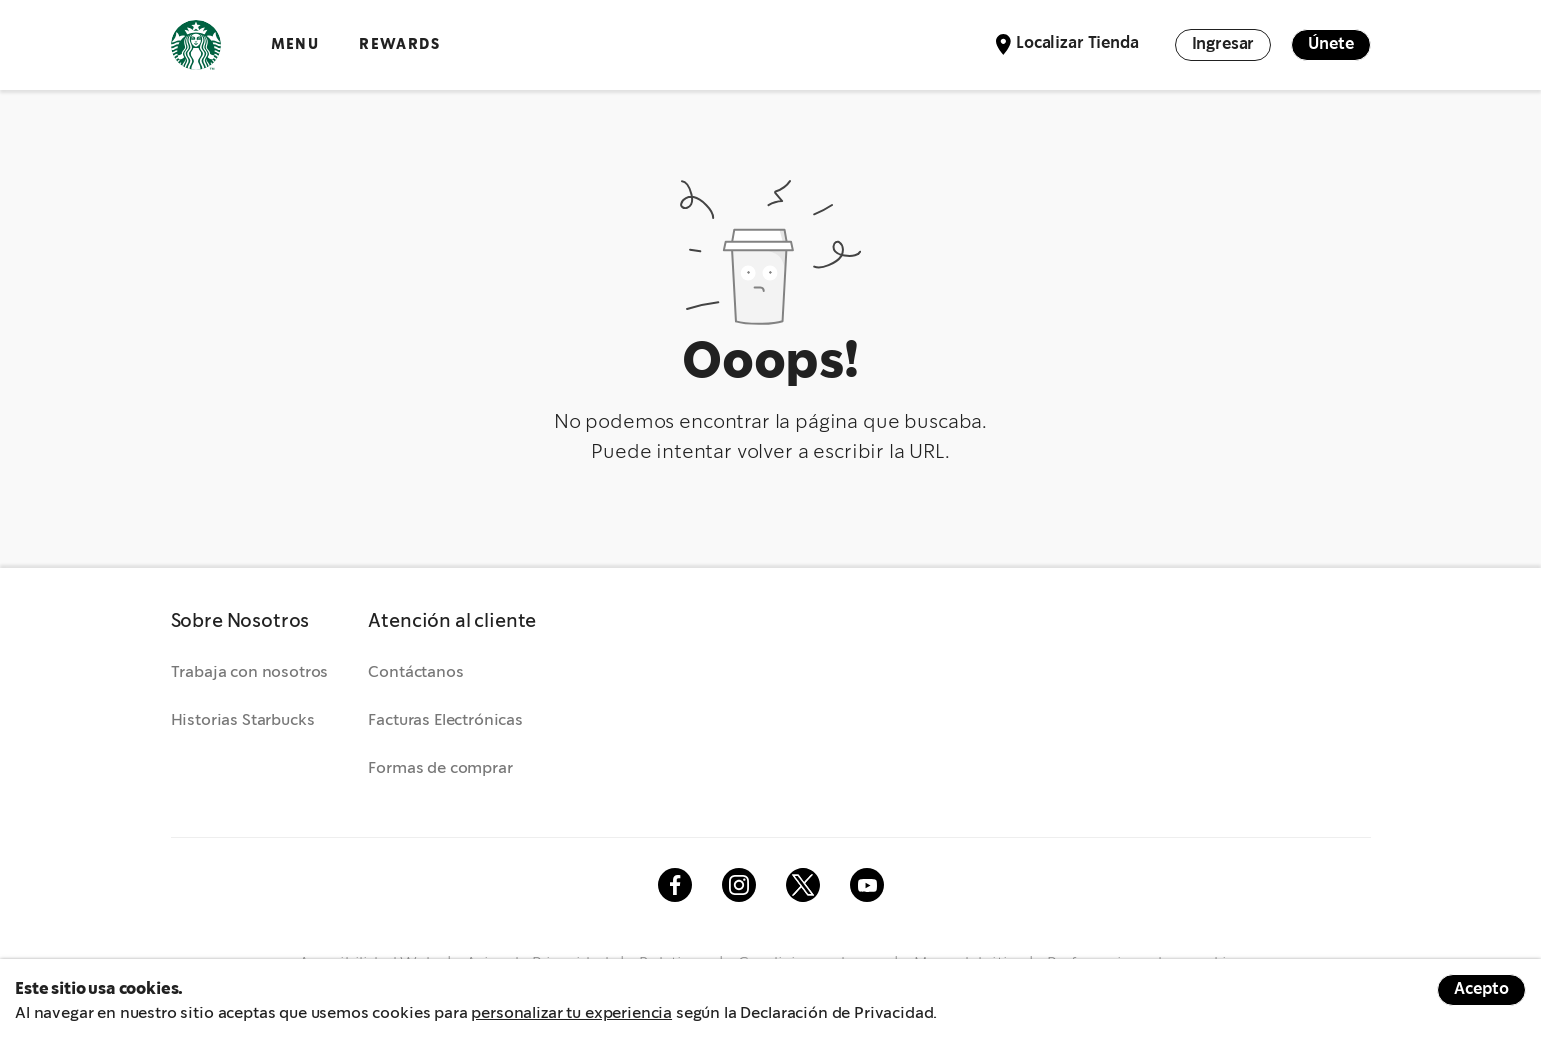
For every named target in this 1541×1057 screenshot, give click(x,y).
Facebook (675, 885)
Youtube (867, 885)
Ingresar (1223, 44)
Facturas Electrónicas (445, 720)
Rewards (399, 44)
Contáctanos (415, 672)
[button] (250, 622)
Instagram (739, 885)
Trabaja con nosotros (250, 672)
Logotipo (196, 45)
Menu (295, 44)
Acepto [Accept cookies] (1481, 989)
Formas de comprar (440, 768)
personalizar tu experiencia (571, 1013)
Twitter (803, 885)
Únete (1330, 44)
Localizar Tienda (1077, 43)
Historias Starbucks (243, 720)
